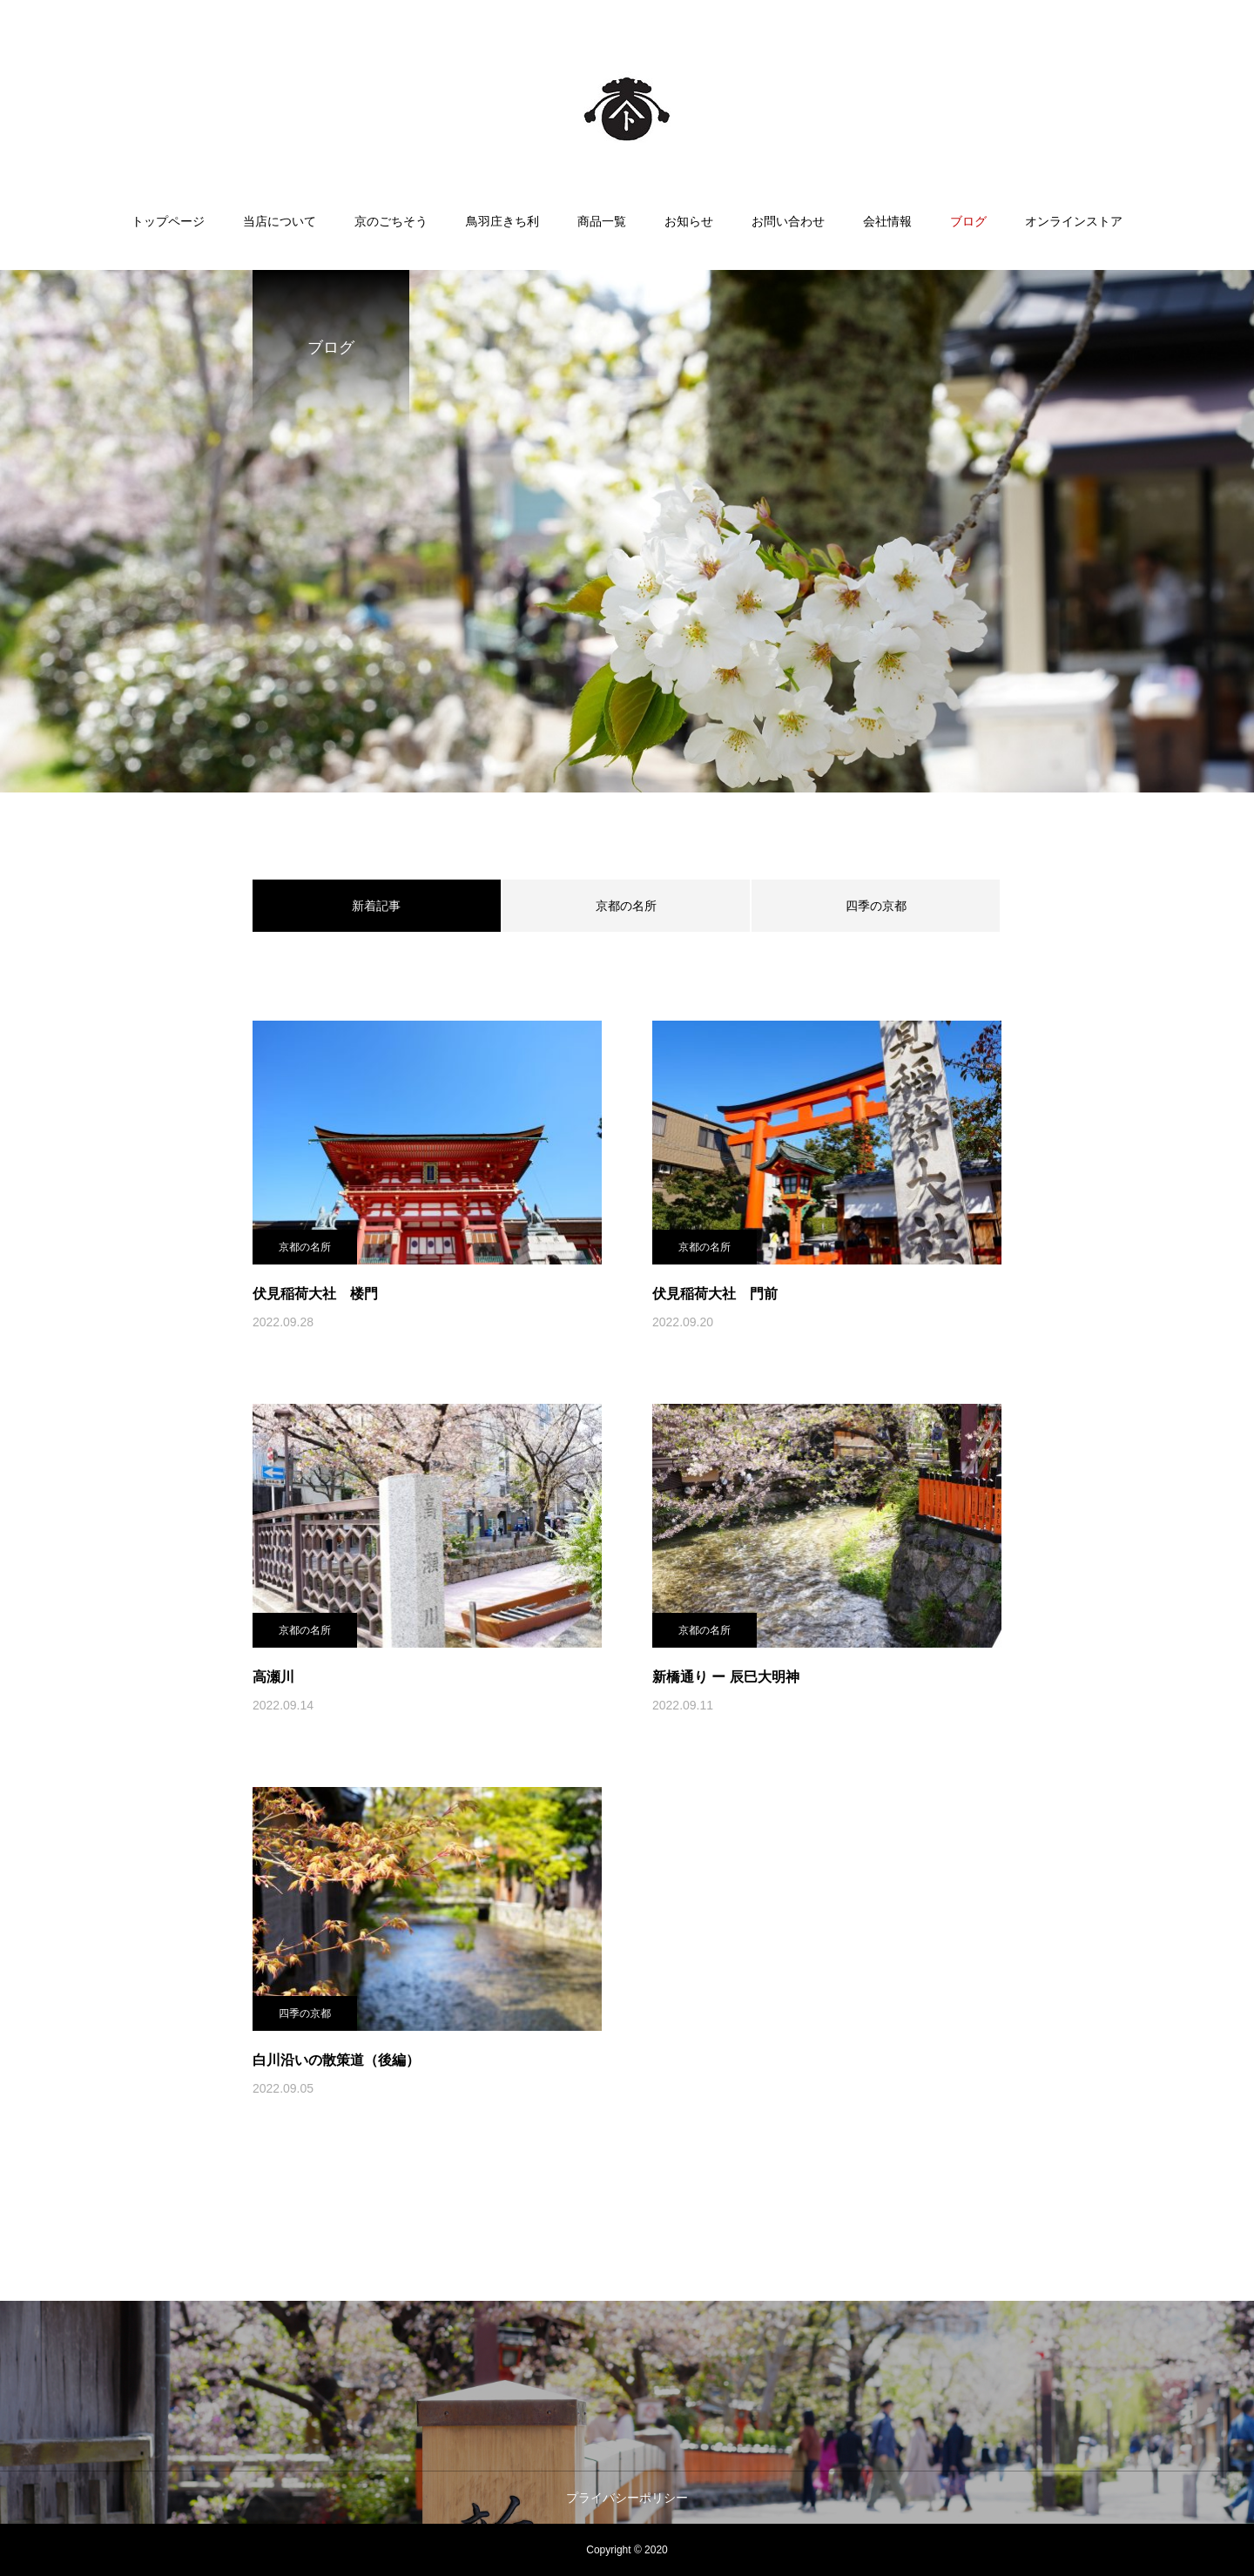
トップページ (168, 221)
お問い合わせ (788, 221)
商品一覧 (601, 221)
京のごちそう (391, 221)
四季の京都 (876, 906)
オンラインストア (1074, 221)
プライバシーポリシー (627, 2498)
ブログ (968, 221)
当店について (279, 221)
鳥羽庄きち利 (502, 221)
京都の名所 (626, 906)
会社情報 (887, 221)
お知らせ (688, 221)
